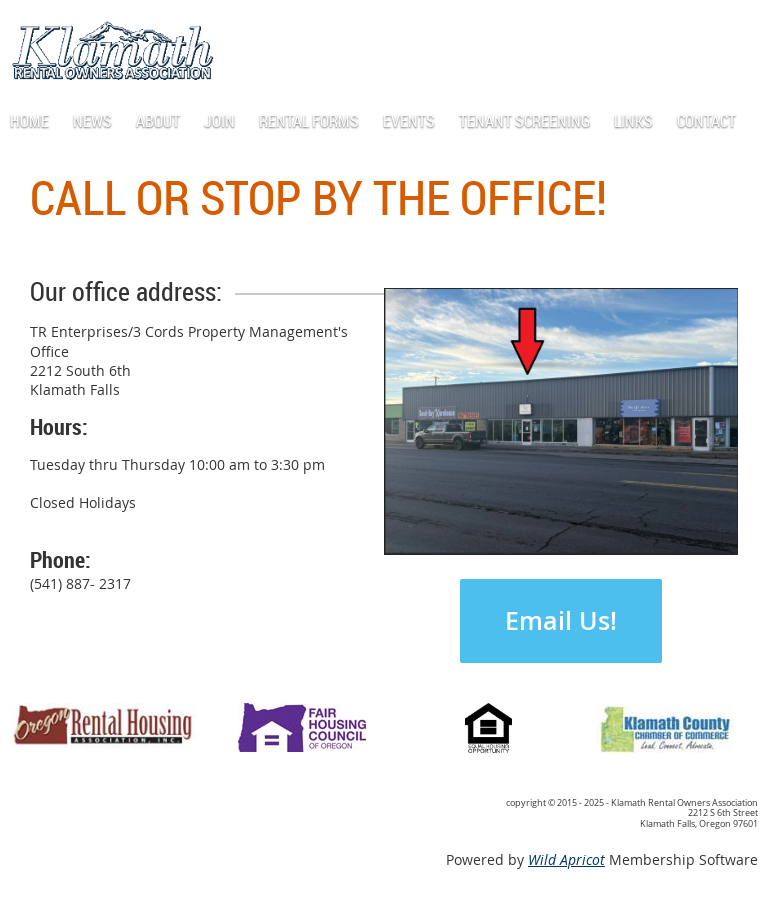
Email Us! (561, 621)
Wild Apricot (566, 859)
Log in (669, 29)
